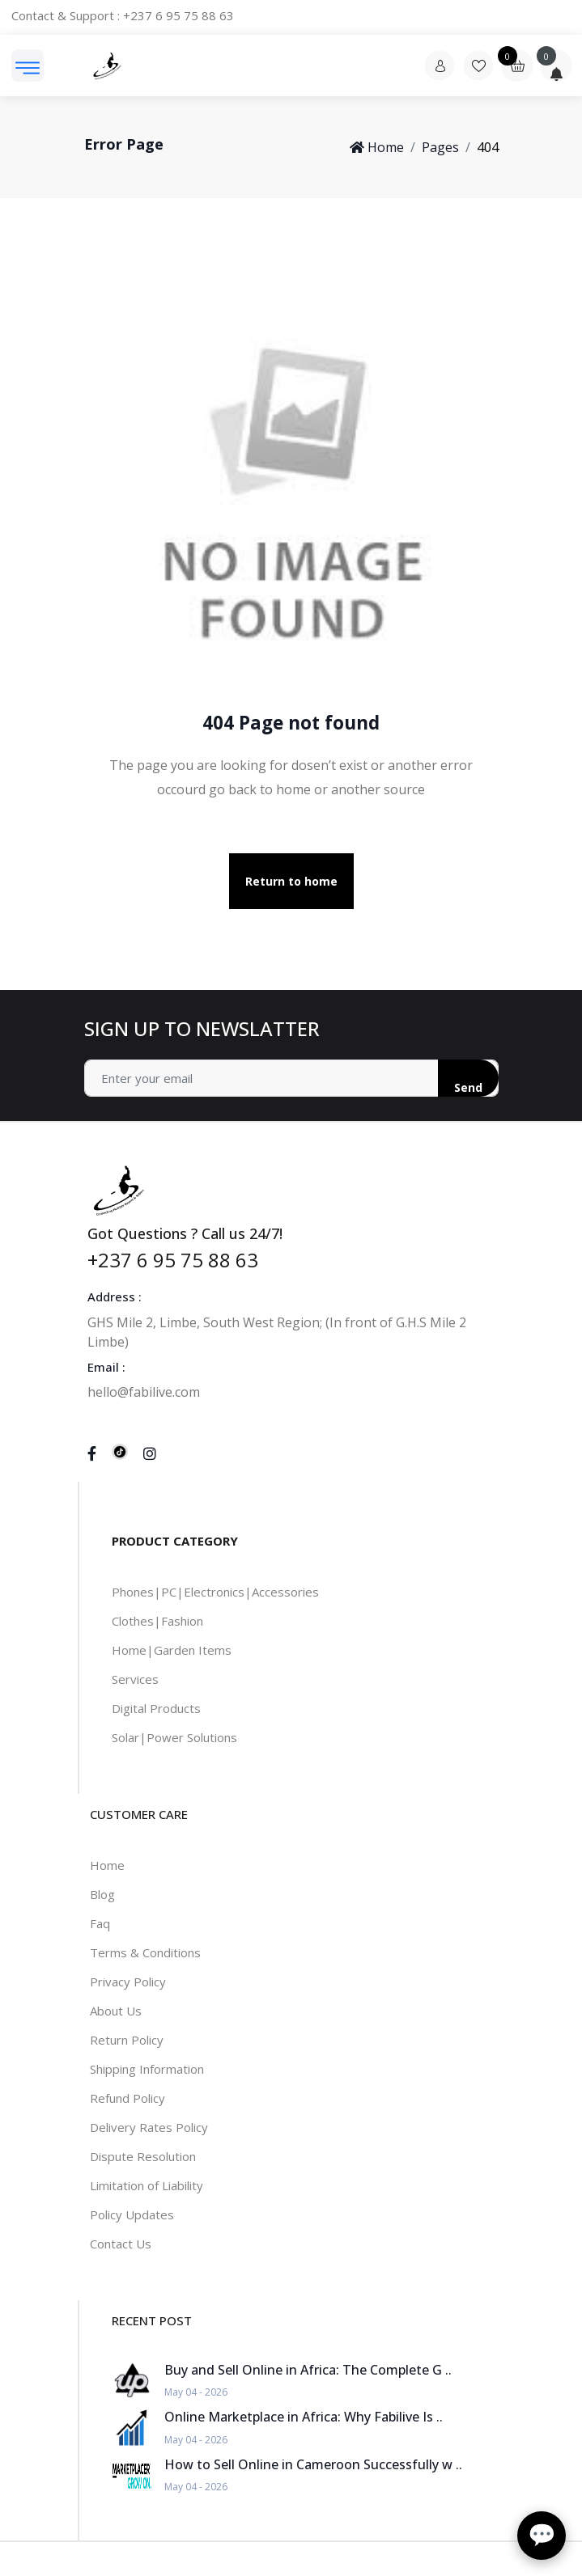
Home (377, 147)
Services (135, 1679)
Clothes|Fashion (157, 1621)
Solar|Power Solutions (174, 1737)
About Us (116, 2011)
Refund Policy (127, 2098)
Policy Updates (132, 2214)
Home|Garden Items (172, 1650)
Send (468, 1087)
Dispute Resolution (143, 2156)
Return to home (291, 881)
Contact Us (120, 2243)
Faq (100, 1923)
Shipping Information (147, 2069)
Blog (102, 1894)
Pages (440, 147)
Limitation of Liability (146, 2185)
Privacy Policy (128, 1981)
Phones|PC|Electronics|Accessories (215, 1592)
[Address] (291, 1078)
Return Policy (127, 2040)
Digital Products (156, 1708)
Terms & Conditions (145, 1952)
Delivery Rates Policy (149, 2127)
